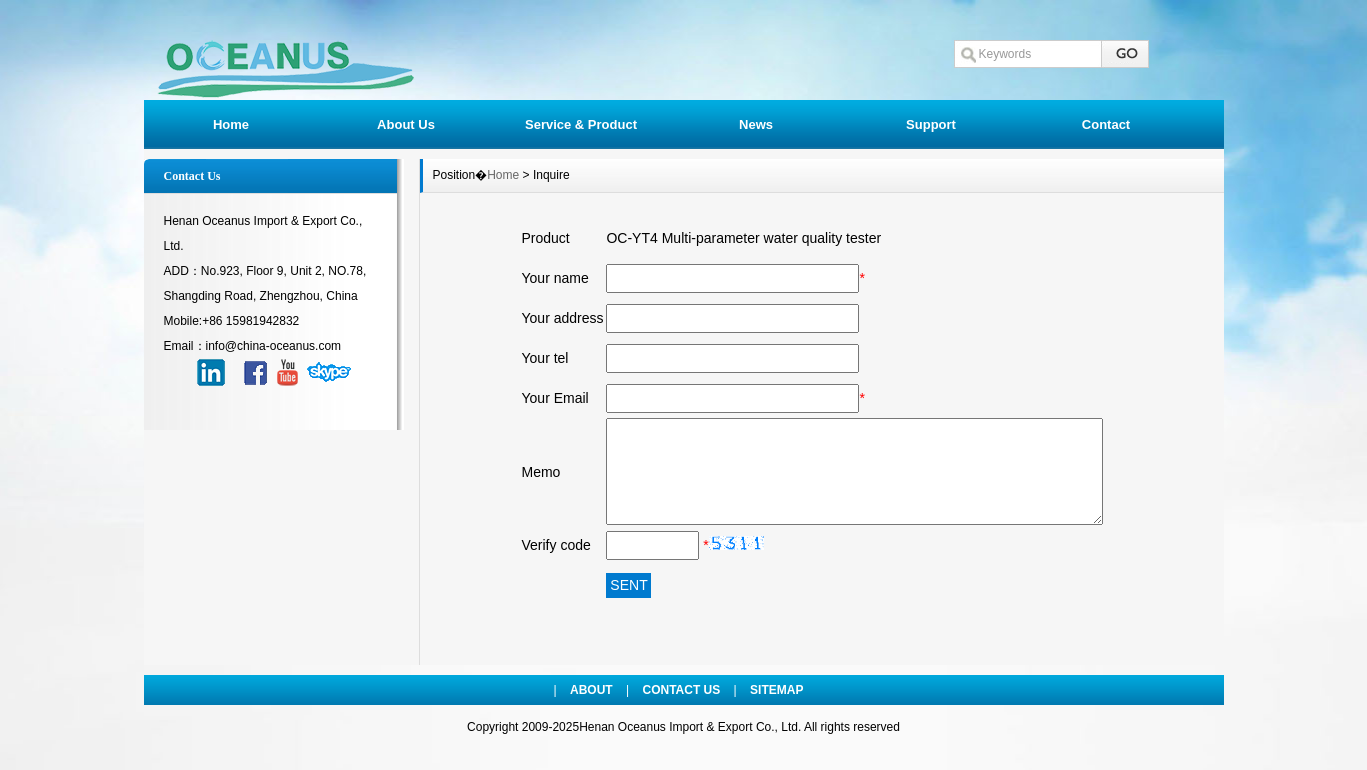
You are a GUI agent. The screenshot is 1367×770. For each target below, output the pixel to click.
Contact (1106, 124)
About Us (406, 124)
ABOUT (591, 690)
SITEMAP (776, 690)
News (756, 124)
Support (931, 124)
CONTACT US (682, 690)
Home (231, 124)
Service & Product (581, 124)
